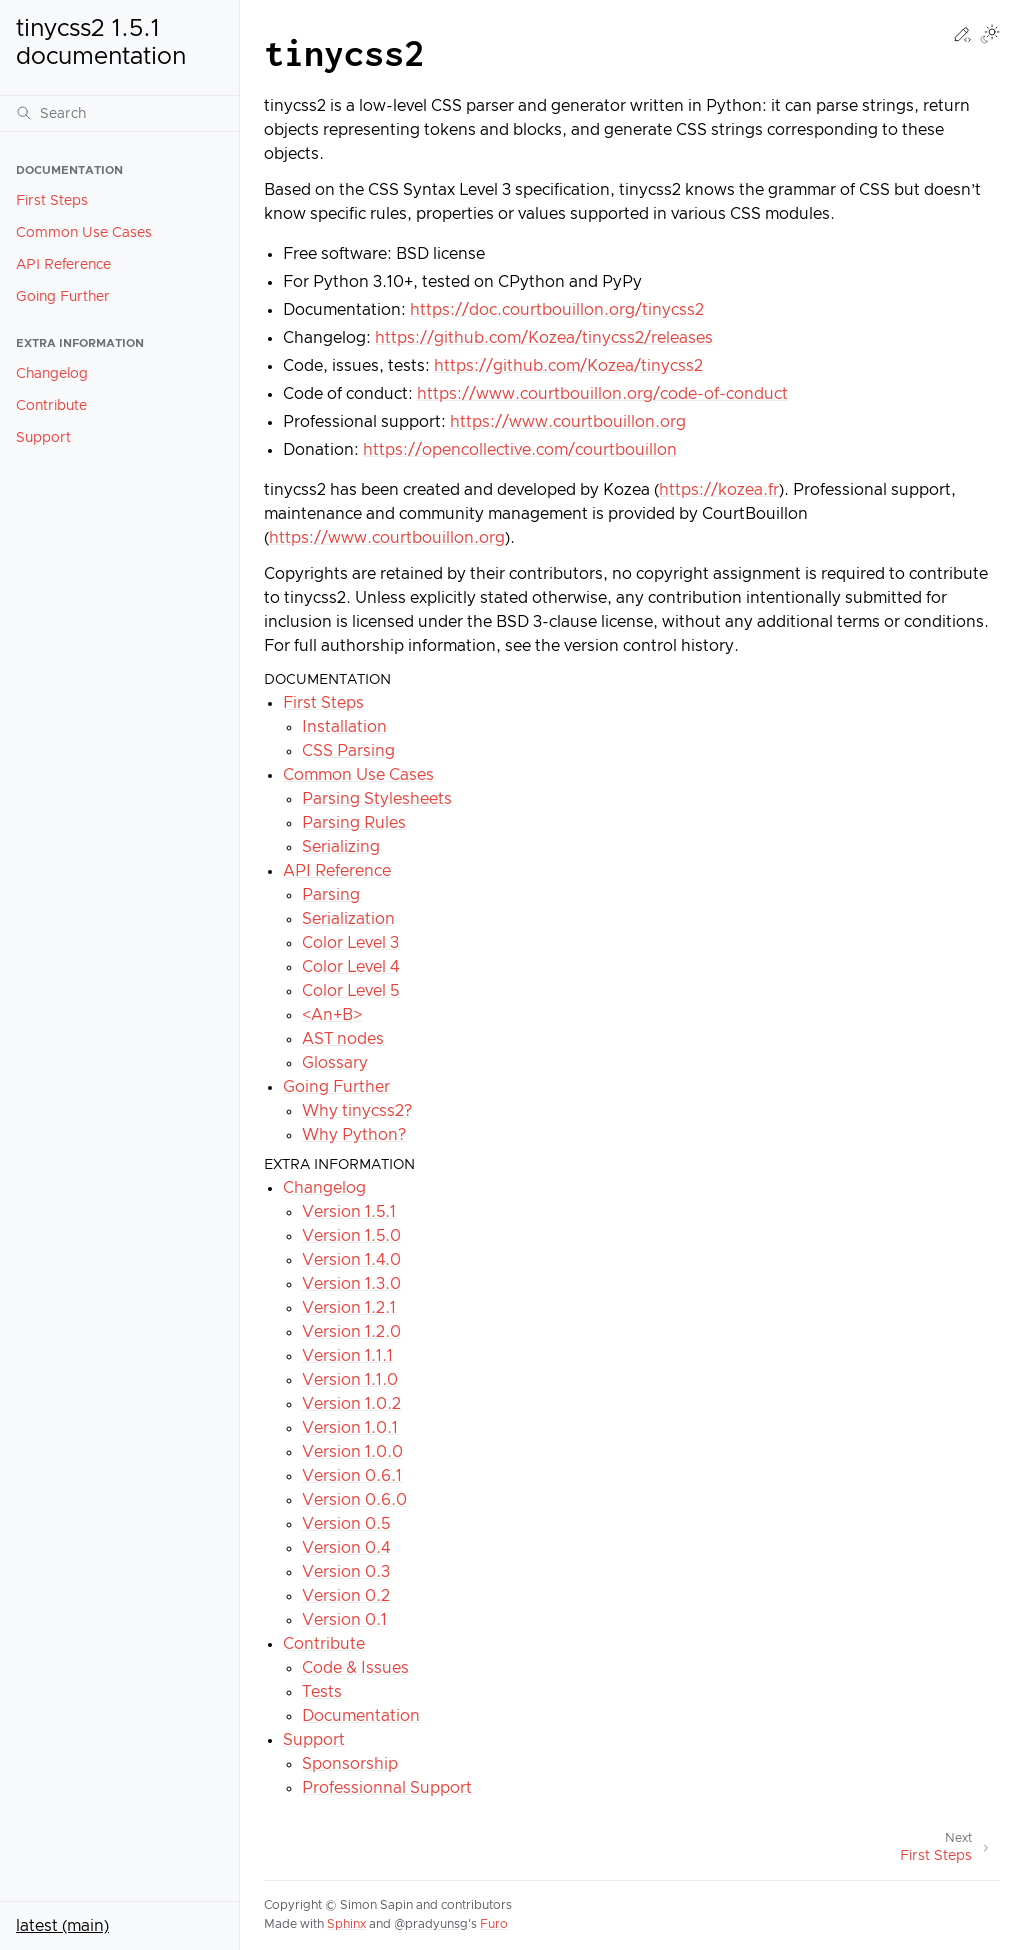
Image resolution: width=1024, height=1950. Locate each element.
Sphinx (346, 1924)
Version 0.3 (346, 1572)
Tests (322, 1692)
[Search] (119, 113)
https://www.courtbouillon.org (568, 422)
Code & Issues (355, 1668)
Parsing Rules (354, 823)
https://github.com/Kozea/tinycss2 (568, 366)
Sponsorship (350, 1764)
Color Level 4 (350, 967)
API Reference (63, 265)
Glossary (335, 1063)
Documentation (361, 1716)
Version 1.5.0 (351, 1236)
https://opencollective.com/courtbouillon (520, 450)
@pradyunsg (431, 1924)
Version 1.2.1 (349, 1308)
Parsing (331, 895)
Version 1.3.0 (351, 1284)
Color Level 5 (350, 991)
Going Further (63, 297)
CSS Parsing (348, 751)
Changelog (52, 374)
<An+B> (332, 1015)
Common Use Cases (84, 233)
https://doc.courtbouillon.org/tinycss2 (557, 310)
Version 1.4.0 (351, 1260)
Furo (494, 1924)
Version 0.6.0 (354, 1500)
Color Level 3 (350, 943)
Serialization (348, 919)
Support (43, 438)
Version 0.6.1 (352, 1476)
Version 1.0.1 (350, 1428)
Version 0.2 (346, 1596)
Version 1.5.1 (349, 1212)
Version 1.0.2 (351, 1404)
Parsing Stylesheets (377, 799)
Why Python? (354, 1135)
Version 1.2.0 (351, 1332)
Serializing (341, 847)
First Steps (52, 201)
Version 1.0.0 (352, 1452)
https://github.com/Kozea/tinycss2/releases (544, 338)
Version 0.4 (346, 1548)
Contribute (51, 406)
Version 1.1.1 (347, 1356)
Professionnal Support (387, 1788)
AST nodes (343, 1039)
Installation (344, 727)
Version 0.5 (346, 1524)
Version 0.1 (344, 1620)
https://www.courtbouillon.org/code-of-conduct (602, 394)
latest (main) (62, 1926)
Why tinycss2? (357, 1111)
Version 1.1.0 (350, 1380)
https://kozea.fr (719, 490)
